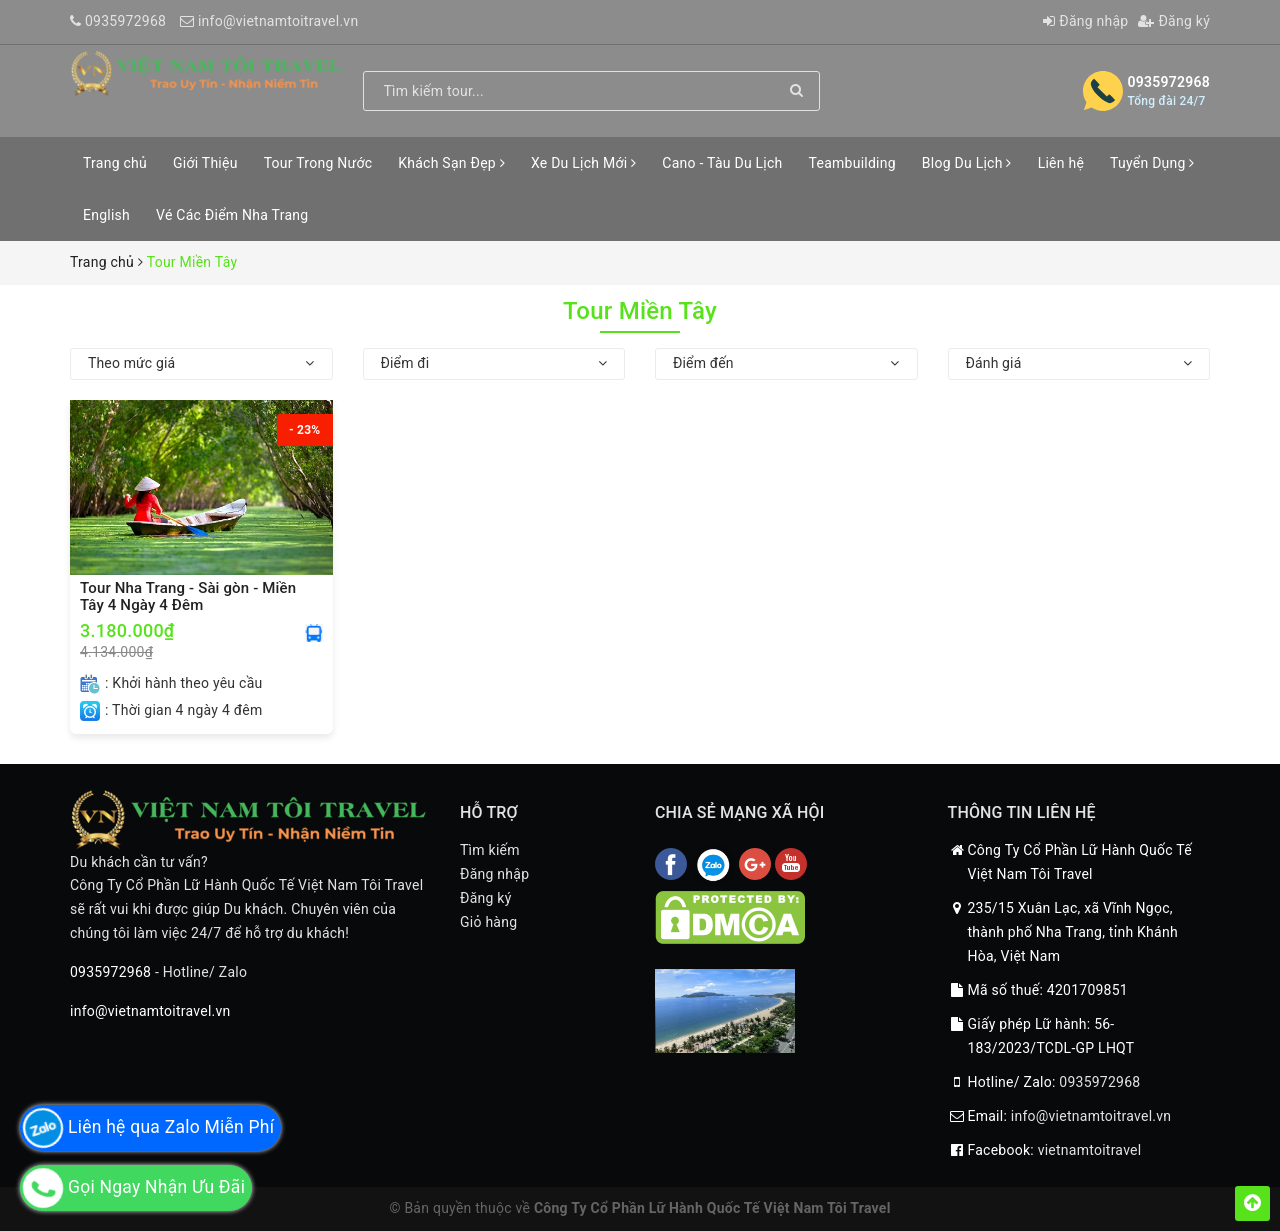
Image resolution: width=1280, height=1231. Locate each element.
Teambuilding (852, 163)
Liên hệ (1061, 163)
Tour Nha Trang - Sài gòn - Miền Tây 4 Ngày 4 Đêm (188, 597)
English (106, 215)
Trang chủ (115, 163)
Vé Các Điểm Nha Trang (232, 215)
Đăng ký (1174, 21)
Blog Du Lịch (967, 163)
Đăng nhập (1085, 21)
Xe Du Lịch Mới (583, 163)
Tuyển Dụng (1152, 163)
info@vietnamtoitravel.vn (278, 21)
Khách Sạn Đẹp (451, 163)
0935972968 (125, 21)
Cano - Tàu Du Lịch (722, 163)
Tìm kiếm (490, 850)
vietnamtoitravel (1090, 1150)
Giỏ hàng (488, 922)
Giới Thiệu (205, 163)
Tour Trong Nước (318, 163)
